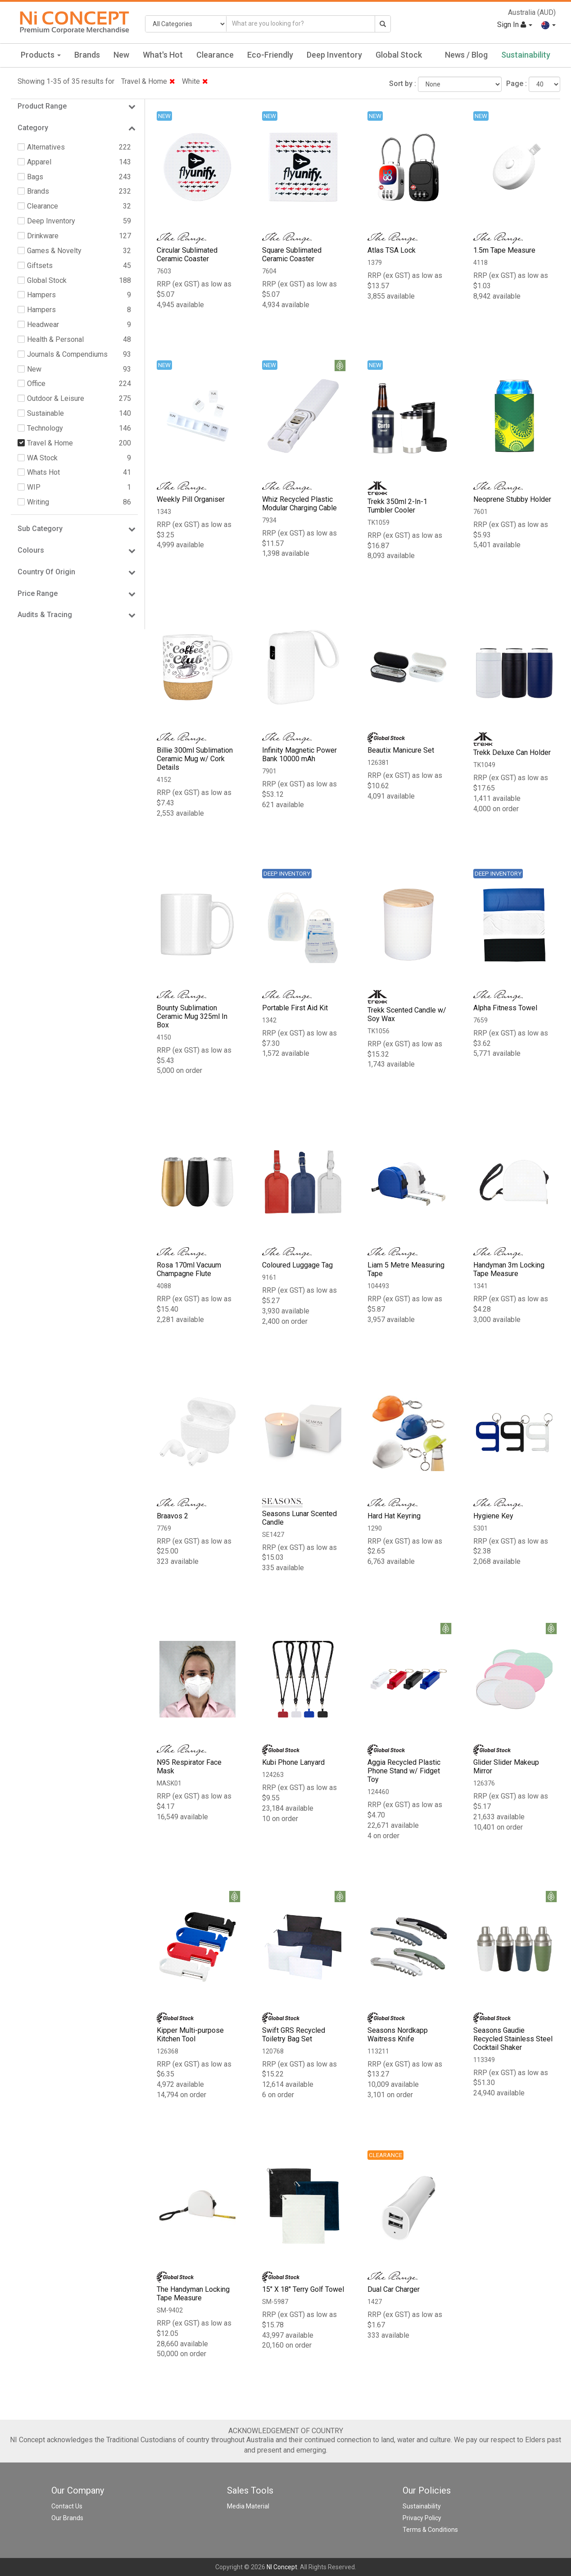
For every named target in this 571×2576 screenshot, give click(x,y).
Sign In (514, 24)
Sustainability (525, 54)
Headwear (43, 324)
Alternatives (46, 147)
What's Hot (163, 54)
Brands (87, 54)
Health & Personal (55, 339)
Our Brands (67, 2517)
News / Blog (466, 54)
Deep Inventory (334, 54)
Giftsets (40, 265)
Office (36, 383)
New (121, 54)
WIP (34, 487)
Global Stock (399, 54)
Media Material (248, 2506)
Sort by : (402, 83)
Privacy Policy (422, 2517)
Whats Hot (43, 472)
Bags (35, 177)
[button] (548, 24)
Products (41, 54)
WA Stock (42, 458)
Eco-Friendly (270, 54)
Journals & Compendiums (67, 354)
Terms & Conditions (430, 2529)
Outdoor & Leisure (55, 398)
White (195, 81)
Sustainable (45, 413)
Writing (38, 502)
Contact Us (66, 2506)
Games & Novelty (54, 250)
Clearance (215, 54)
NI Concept (282, 2567)
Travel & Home (148, 81)
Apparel (39, 162)
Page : (516, 83)
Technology (45, 428)
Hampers (41, 295)
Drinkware (43, 236)
